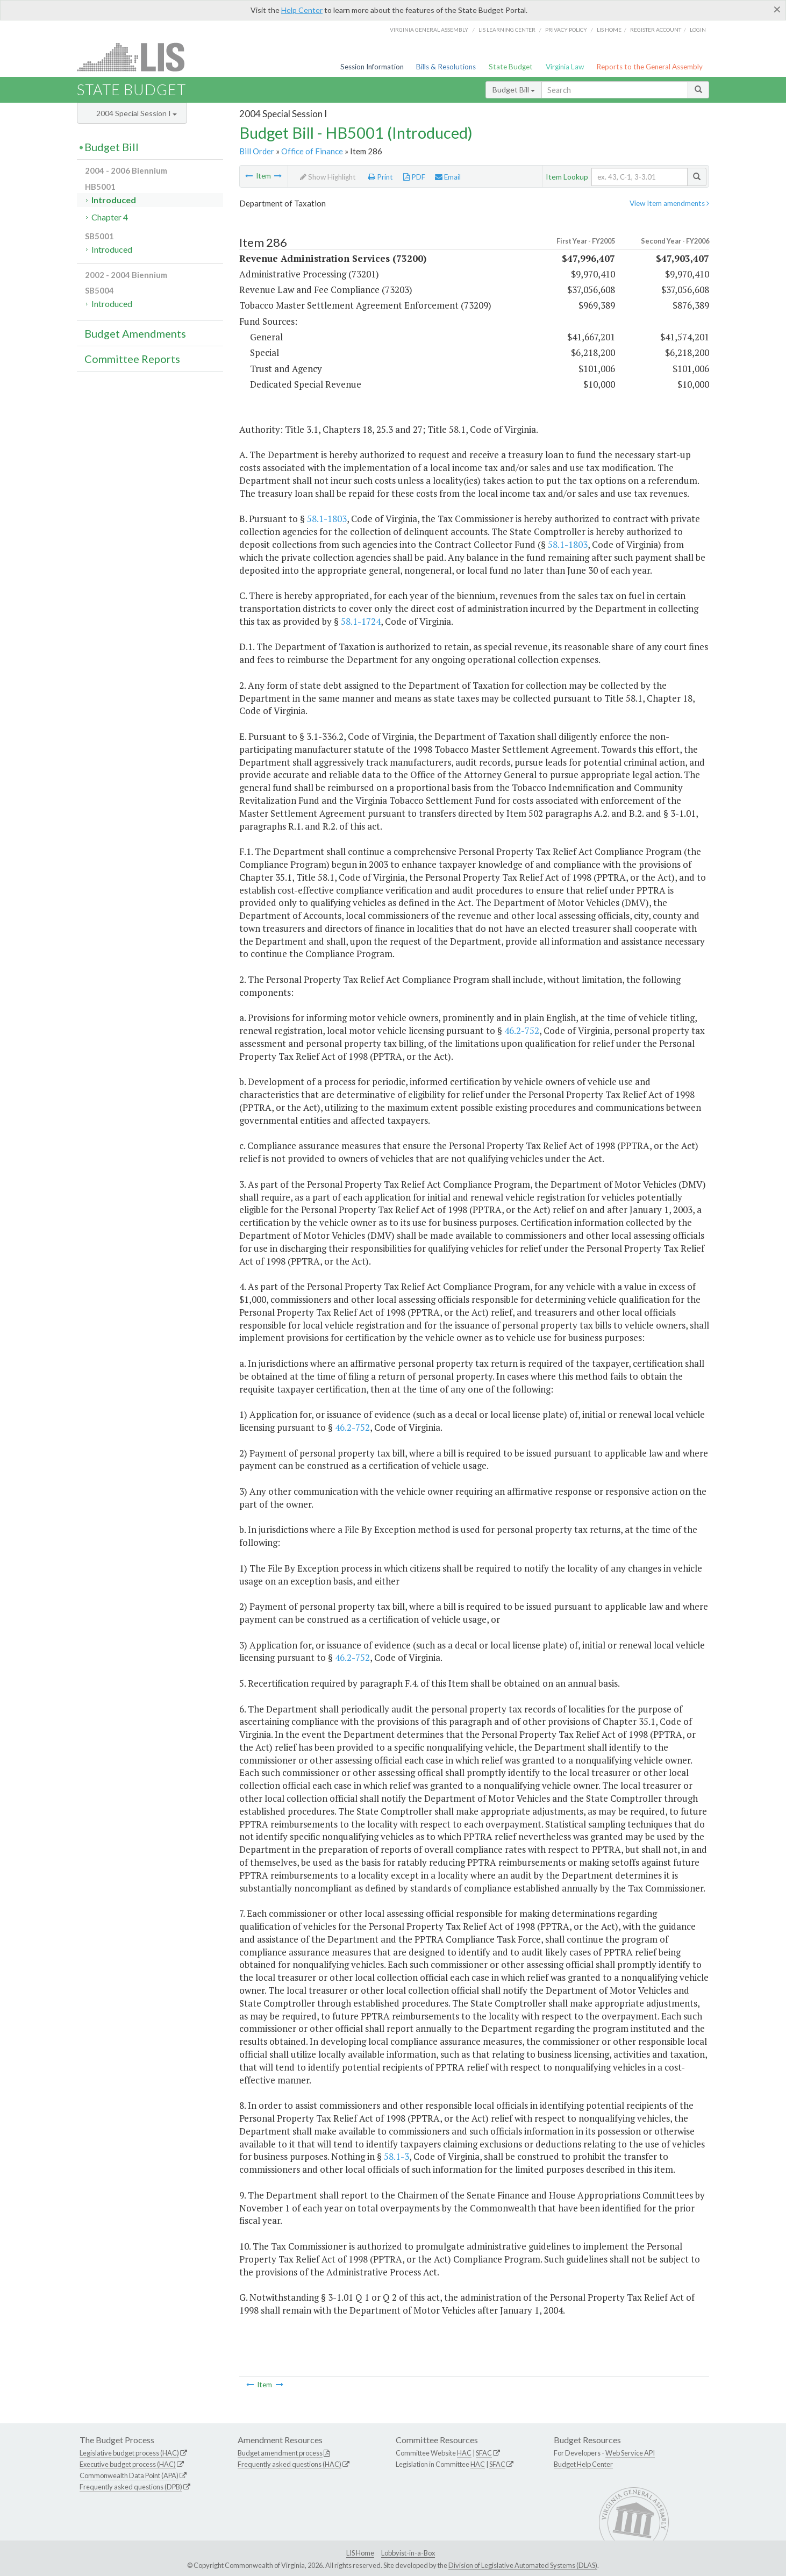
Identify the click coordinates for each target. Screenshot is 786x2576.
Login (698, 29)
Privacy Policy (566, 29)
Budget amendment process (280, 2453)
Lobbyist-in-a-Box (408, 2553)
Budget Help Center (583, 2464)
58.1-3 (396, 2156)
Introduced (113, 200)
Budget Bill (513, 89)
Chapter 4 (109, 217)
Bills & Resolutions (446, 66)
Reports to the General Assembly (649, 66)
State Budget (511, 66)
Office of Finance (312, 151)
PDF (414, 177)
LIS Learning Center (506, 29)
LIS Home (360, 2553)
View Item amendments (669, 203)
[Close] (777, 9)
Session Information (372, 66)
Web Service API (630, 2453)
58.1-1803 (327, 518)
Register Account (655, 29)
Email (448, 177)
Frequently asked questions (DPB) (131, 2486)
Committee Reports (132, 358)
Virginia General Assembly (429, 29)
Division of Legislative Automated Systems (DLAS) (522, 2565)
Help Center (302, 10)
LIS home (609, 29)
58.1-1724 (361, 621)
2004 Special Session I (136, 113)
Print (380, 177)
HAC (464, 2453)
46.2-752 (521, 1030)
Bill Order (256, 151)
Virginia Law (565, 66)
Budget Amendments (135, 333)
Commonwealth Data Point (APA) (129, 2475)
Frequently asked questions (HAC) (289, 2464)
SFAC (484, 2453)
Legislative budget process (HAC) (129, 2453)
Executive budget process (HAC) (128, 2464)
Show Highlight (328, 177)
